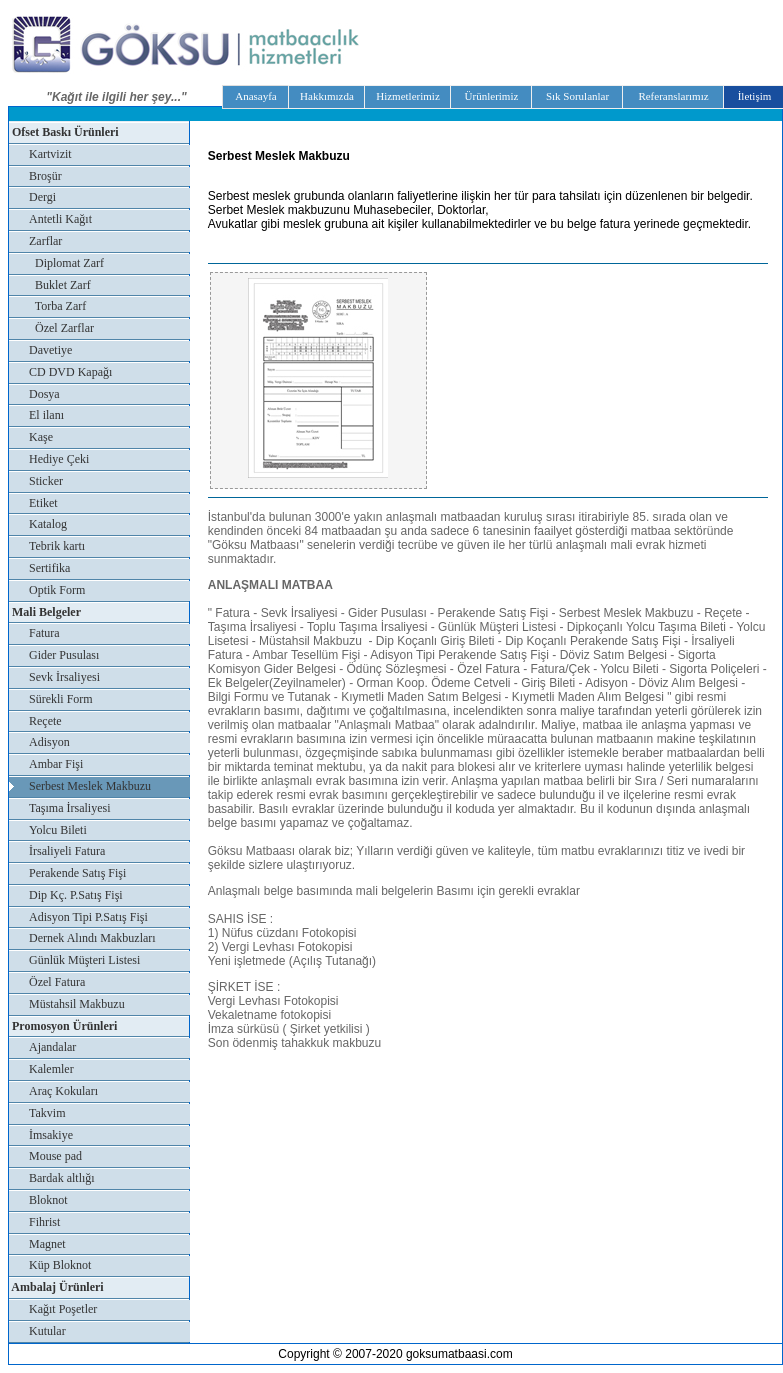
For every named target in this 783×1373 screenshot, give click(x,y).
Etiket (43, 503)
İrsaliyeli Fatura (67, 851)
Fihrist (44, 1222)
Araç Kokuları (63, 1091)
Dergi (42, 197)
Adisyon (49, 742)
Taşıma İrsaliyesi (69, 808)
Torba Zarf (57, 306)
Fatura (44, 633)
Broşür (45, 176)
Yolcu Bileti (58, 830)
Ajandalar (52, 1047)
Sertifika (49, 568)
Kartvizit (50, 154)
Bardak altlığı (62, 1178)
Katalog (48, 524)
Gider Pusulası (64, 655)
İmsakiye (51, 1135)
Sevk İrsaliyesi (64, 677)
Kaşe (41, 437)
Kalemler (51, 1069)
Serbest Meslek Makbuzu (90, 786)
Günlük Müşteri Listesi (84, 960)
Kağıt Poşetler (63, 1309)
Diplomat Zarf (66, 263)
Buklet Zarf (60, 285)
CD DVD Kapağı (70, 372)
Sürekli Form (61, 699)
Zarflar (45, 241)
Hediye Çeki (59, 459)
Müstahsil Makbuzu (77, 1004)
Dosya (44, 394)
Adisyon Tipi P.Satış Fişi (88, 917)
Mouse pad (55, 1156)
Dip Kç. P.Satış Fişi (76, 895)
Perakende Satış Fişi (77, 873)
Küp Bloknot (60, 1265)
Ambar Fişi (56, 764)
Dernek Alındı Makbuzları (92, 938)
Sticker (46, 481)
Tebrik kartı (57, 546)
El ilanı (46, 415)
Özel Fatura (57, 982)
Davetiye (50, 350)
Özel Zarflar (61, 328)
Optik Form (57, 590)
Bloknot (48, 1200)
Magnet (47, 1244)
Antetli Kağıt (60, 219)
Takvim (47, 1113)
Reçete (45, 721)
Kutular (47, 1331)
